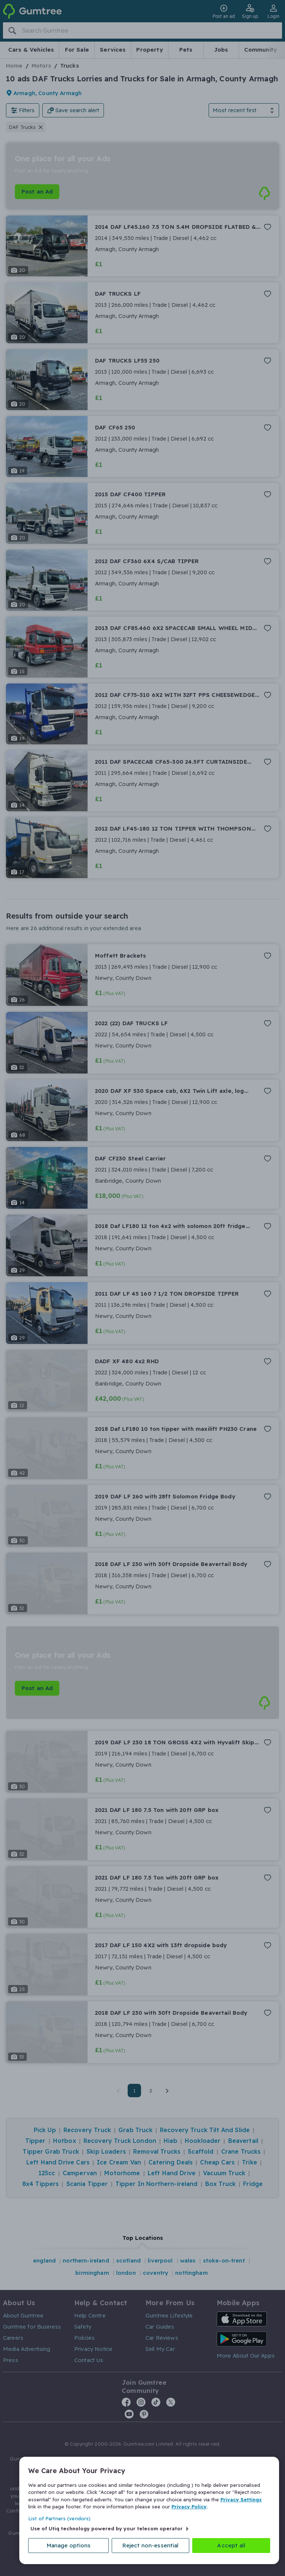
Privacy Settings (241, 2496)
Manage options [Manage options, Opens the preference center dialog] (72, 2544)
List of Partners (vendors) (59, 2515)
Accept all (232, 2544)
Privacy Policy (189, 2503)
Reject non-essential (152, 2544)
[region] (149, 2508)
